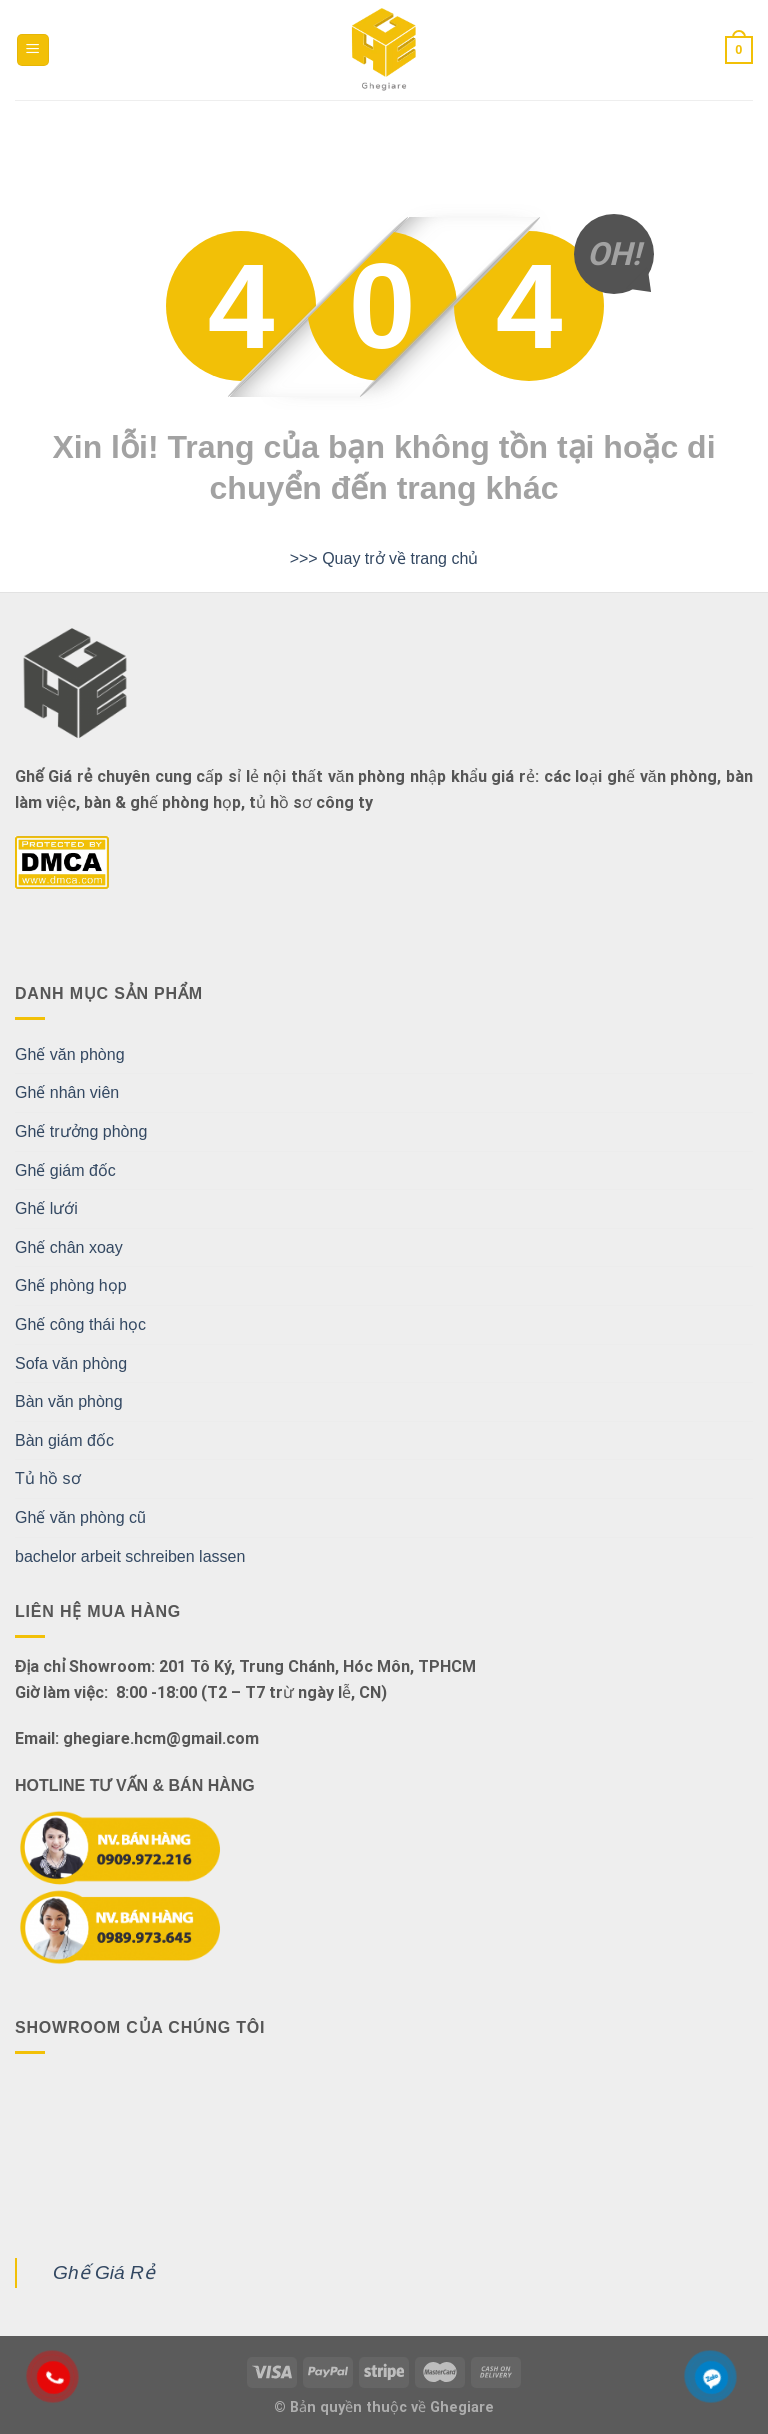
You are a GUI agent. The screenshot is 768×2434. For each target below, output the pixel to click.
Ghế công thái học (80, 1324)
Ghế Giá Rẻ (104, 2272)
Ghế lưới (46, 1208)
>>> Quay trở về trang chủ (384, 558)
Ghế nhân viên (67, 1092)
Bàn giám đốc (64, 1440)
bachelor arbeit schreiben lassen (130, 1556)
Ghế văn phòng (70, 1054)
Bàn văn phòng (69, 1401)
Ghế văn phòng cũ (80, 1517)
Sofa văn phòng (71, 1363)
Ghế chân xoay (69, 1247)
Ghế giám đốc (65, 1170)
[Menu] (33, 50)
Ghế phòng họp (71, 1285)
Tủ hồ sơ (48, 1478)
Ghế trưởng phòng (81, 1131)
